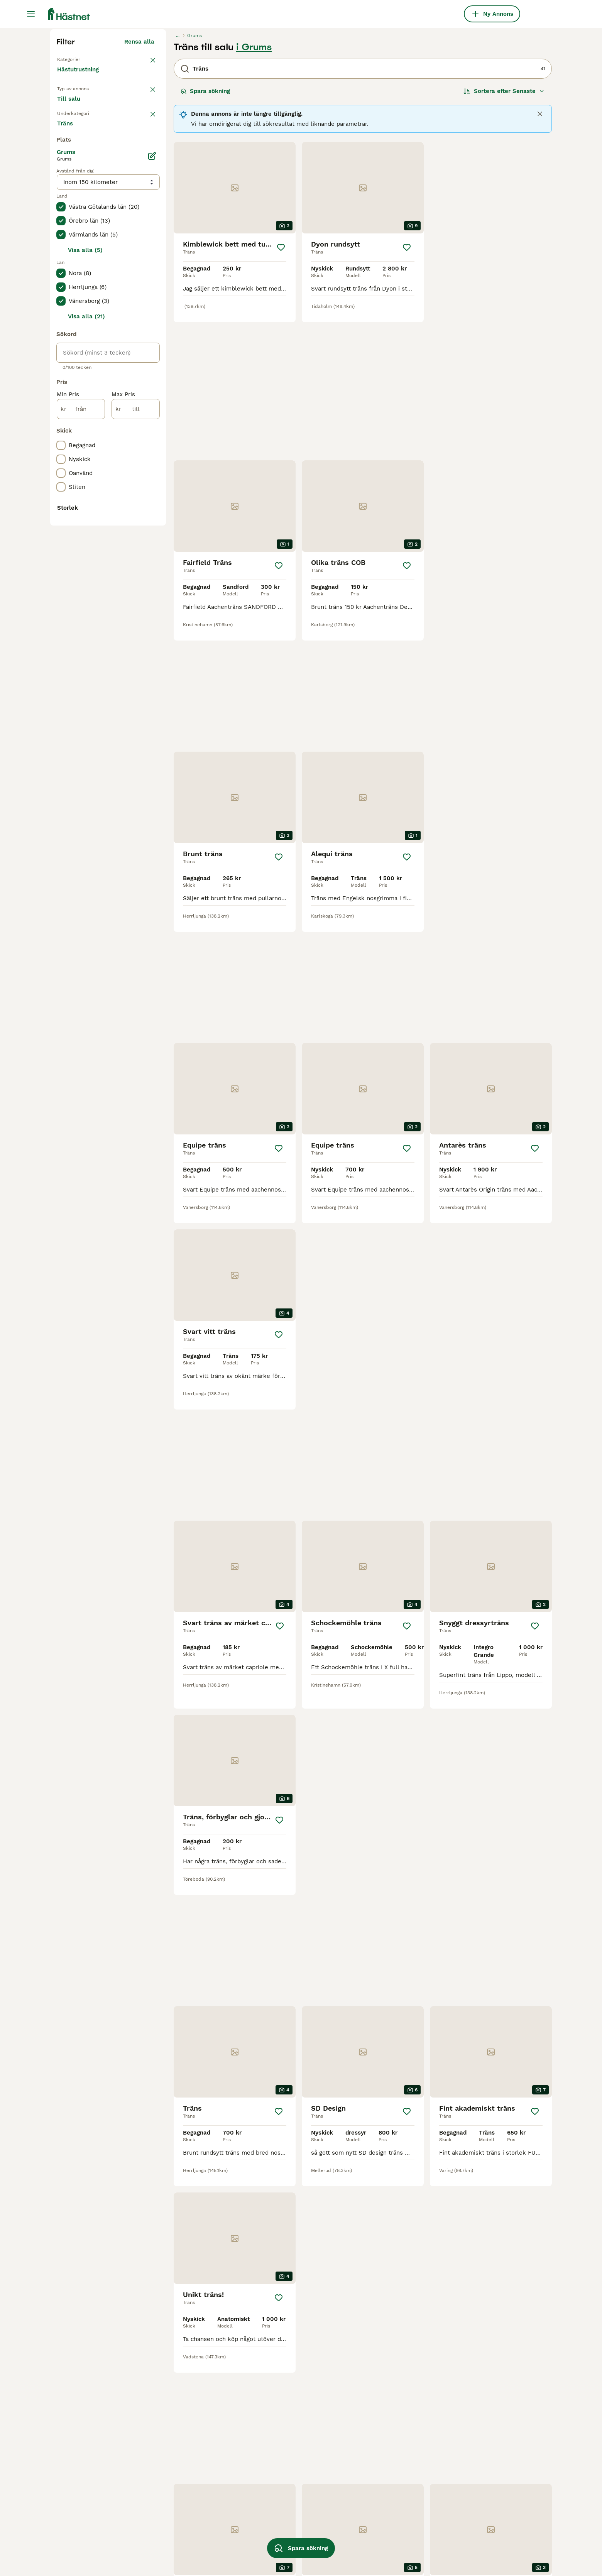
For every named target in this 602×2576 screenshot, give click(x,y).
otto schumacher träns (88, 2519)
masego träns (372, 2519)
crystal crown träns (380, 2505)
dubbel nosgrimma (478, 2464)
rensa (146, 280)
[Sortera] (504, 237)
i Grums (254, 193)
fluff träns (269, 2464)
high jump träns (178, 2464)
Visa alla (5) (85, 561)
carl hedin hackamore (284, 2422)
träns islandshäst (80, 2450)
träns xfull (269, 2478)
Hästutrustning (79, 223)
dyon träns (71, 2478)
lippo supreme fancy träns (490, 2491)
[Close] (539, 260)
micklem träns (76, 2436)
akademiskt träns (477, 2519)
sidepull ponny (374, 2491)
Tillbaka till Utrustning (91, 205)
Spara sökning (205, 237)
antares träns (174, 2505)
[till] (136, 721)
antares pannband (181, 2478)
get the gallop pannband (486, 2450)
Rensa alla (139, 188)
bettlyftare (170, 2547)
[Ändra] (152, 467)
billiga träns (172, 2450)
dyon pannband (177, 2519)
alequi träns (172, 2436)
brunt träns (270, 2505)
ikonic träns (172, 2422)
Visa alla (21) (86, 628)
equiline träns (372, 2422)
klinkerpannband (475, 2436)
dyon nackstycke (476, 2478)
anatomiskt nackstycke (386, 2533)
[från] (81, 721)
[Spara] (281, 394)
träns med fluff (375, 2436)
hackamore (72, 2464)
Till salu (74, 259)
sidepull (67, 2505)
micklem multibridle (381, 2478)
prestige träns (372, 2547)
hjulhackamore (177, 2533)
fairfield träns (175, 2491)
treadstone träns (278, 2519)
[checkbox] (61, 321)
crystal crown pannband (387, 2450)
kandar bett (72, 2491)
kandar (66, 2422)
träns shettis (470, 2505)
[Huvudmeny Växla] (31, 14)
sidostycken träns (81, 2533)
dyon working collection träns (296, 2491)
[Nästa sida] (392, 2142)
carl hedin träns (474, 2422)
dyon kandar (271, 2533)
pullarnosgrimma (277, 2450)
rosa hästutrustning (381, 2464)
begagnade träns (277, 2436)
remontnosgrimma (82, 2547)
